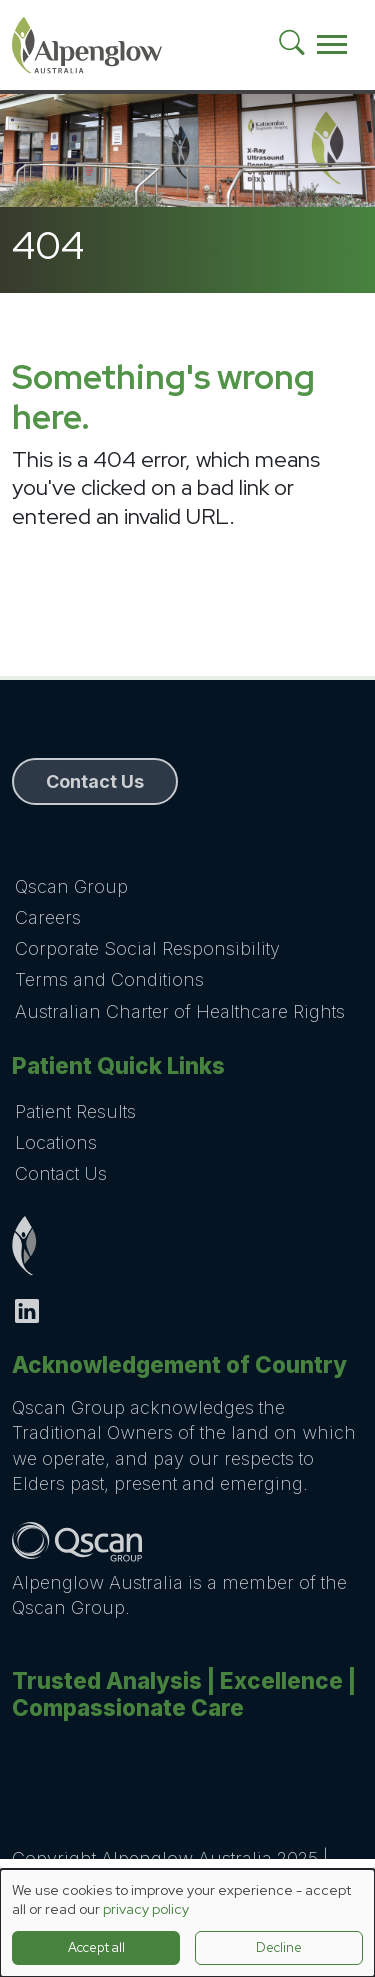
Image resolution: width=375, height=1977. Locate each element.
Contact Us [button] (95, 781)
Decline (279, 1947)
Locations (56, 1142)
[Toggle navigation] (332, 45)
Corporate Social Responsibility (147, 948)
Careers (48, 917)
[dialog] (187, 1923)
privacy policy (146, 1909)
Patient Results (75, 1111)
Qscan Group (71, 886)
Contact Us (61, 1173)
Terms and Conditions (109, 979)
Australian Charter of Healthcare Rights (180, 1011)
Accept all (96, 1947)
